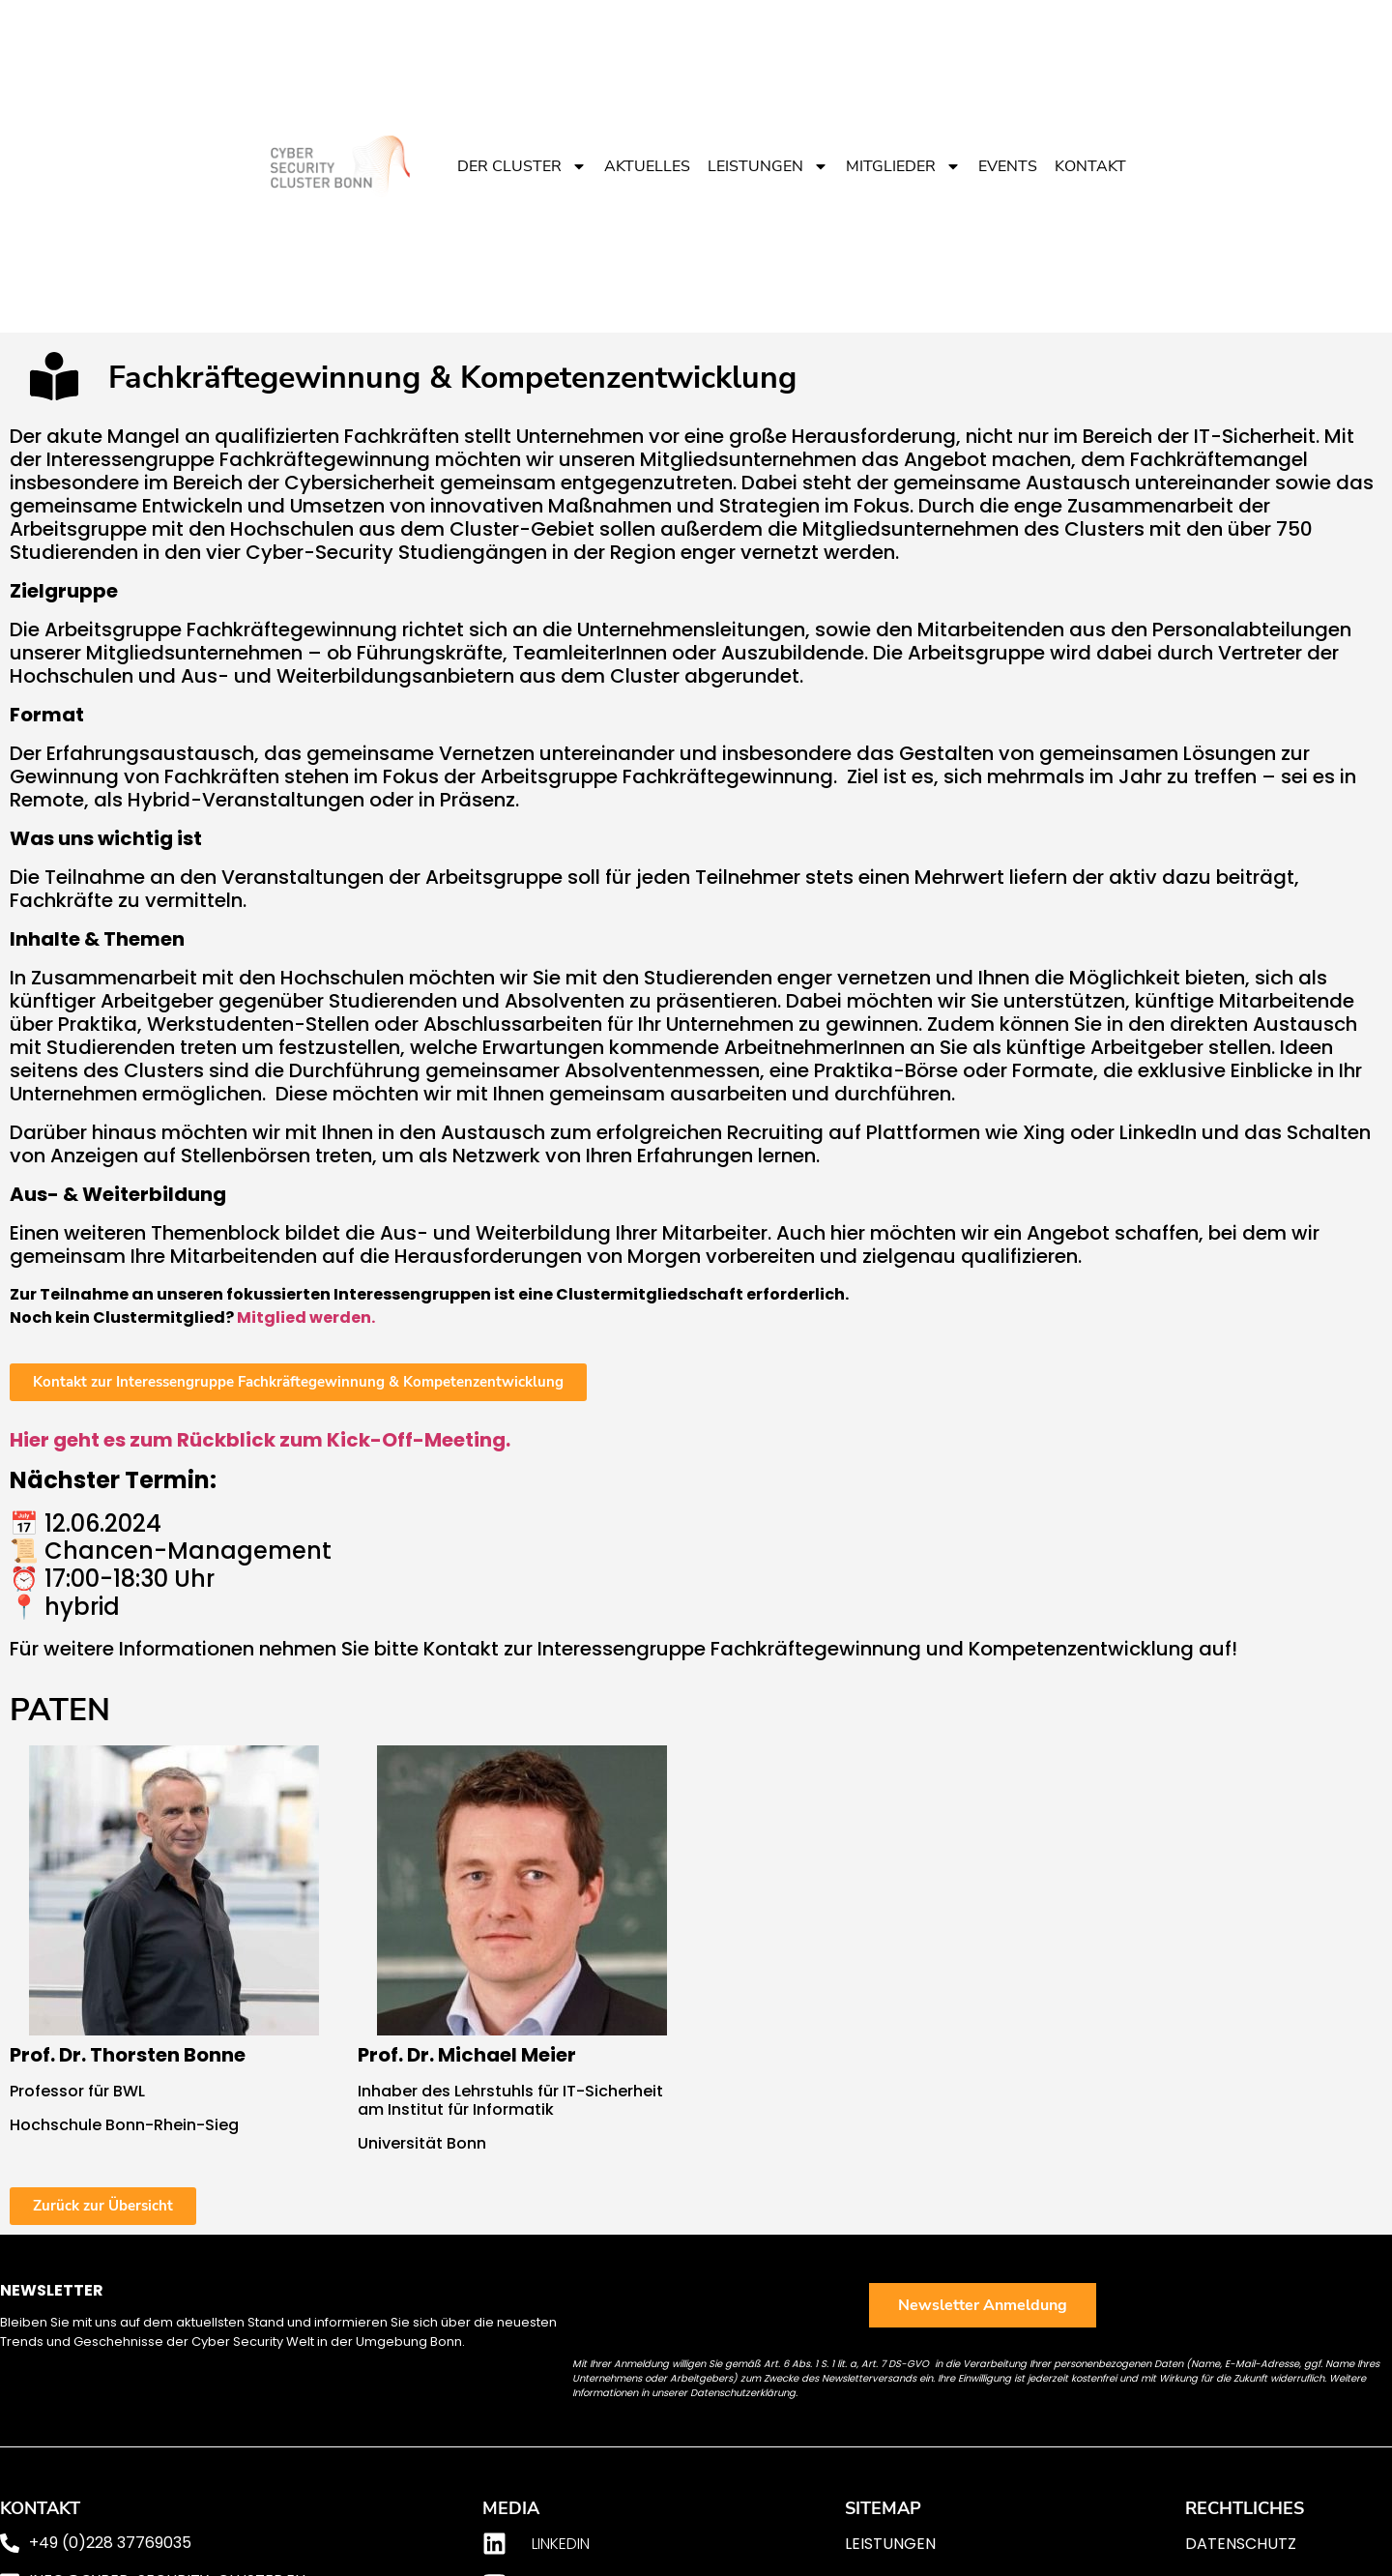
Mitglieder (903, 166)
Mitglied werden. (306, 1317)
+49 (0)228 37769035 (110, 2543)
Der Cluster (522, 166)
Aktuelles (647, 166)
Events (1007, 166)
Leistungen (768, 166)
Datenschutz (1240, 2543)
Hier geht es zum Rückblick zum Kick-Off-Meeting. (260, 1439)
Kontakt (1090, 166)
